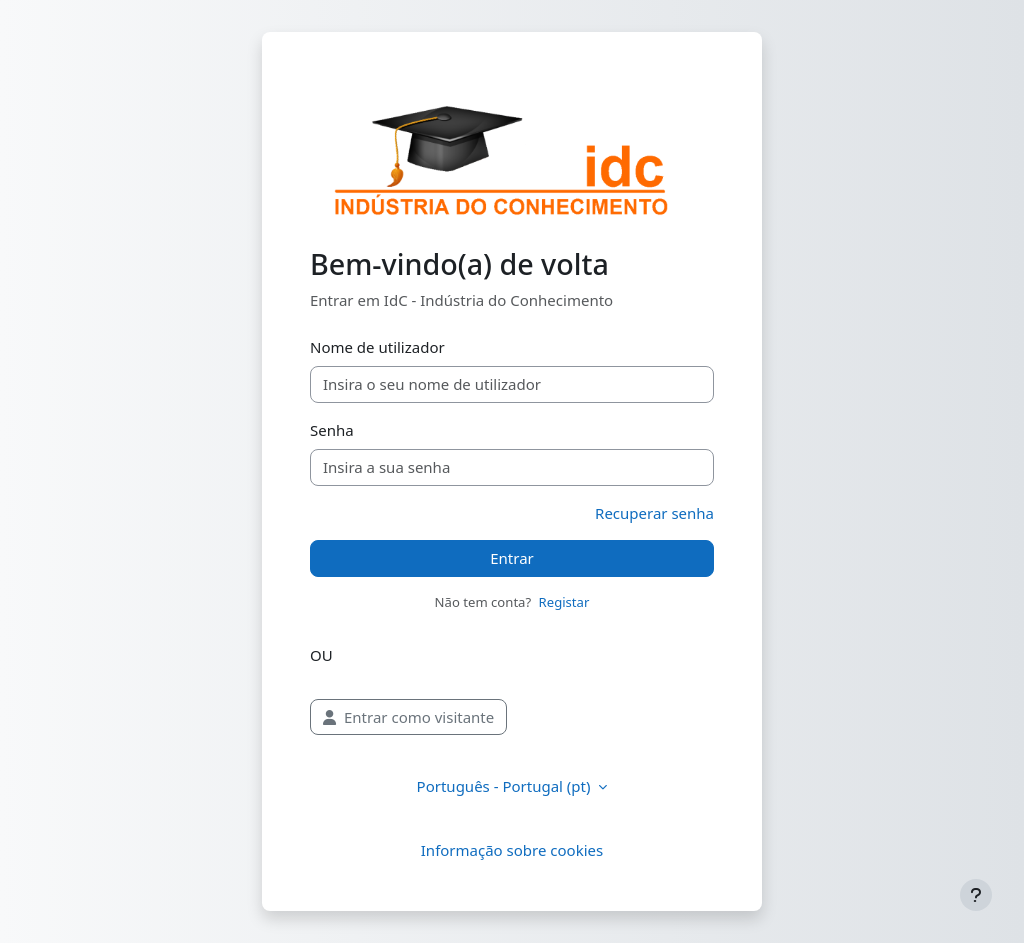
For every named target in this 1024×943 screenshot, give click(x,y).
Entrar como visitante (408, 717)
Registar (564, 602)
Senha (332, 430)
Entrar (512, 558)
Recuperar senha (654, 513)
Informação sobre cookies (512, 850)
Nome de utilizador (377, 347)
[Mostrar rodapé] (976, 895)
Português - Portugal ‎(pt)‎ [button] (506, 786)
